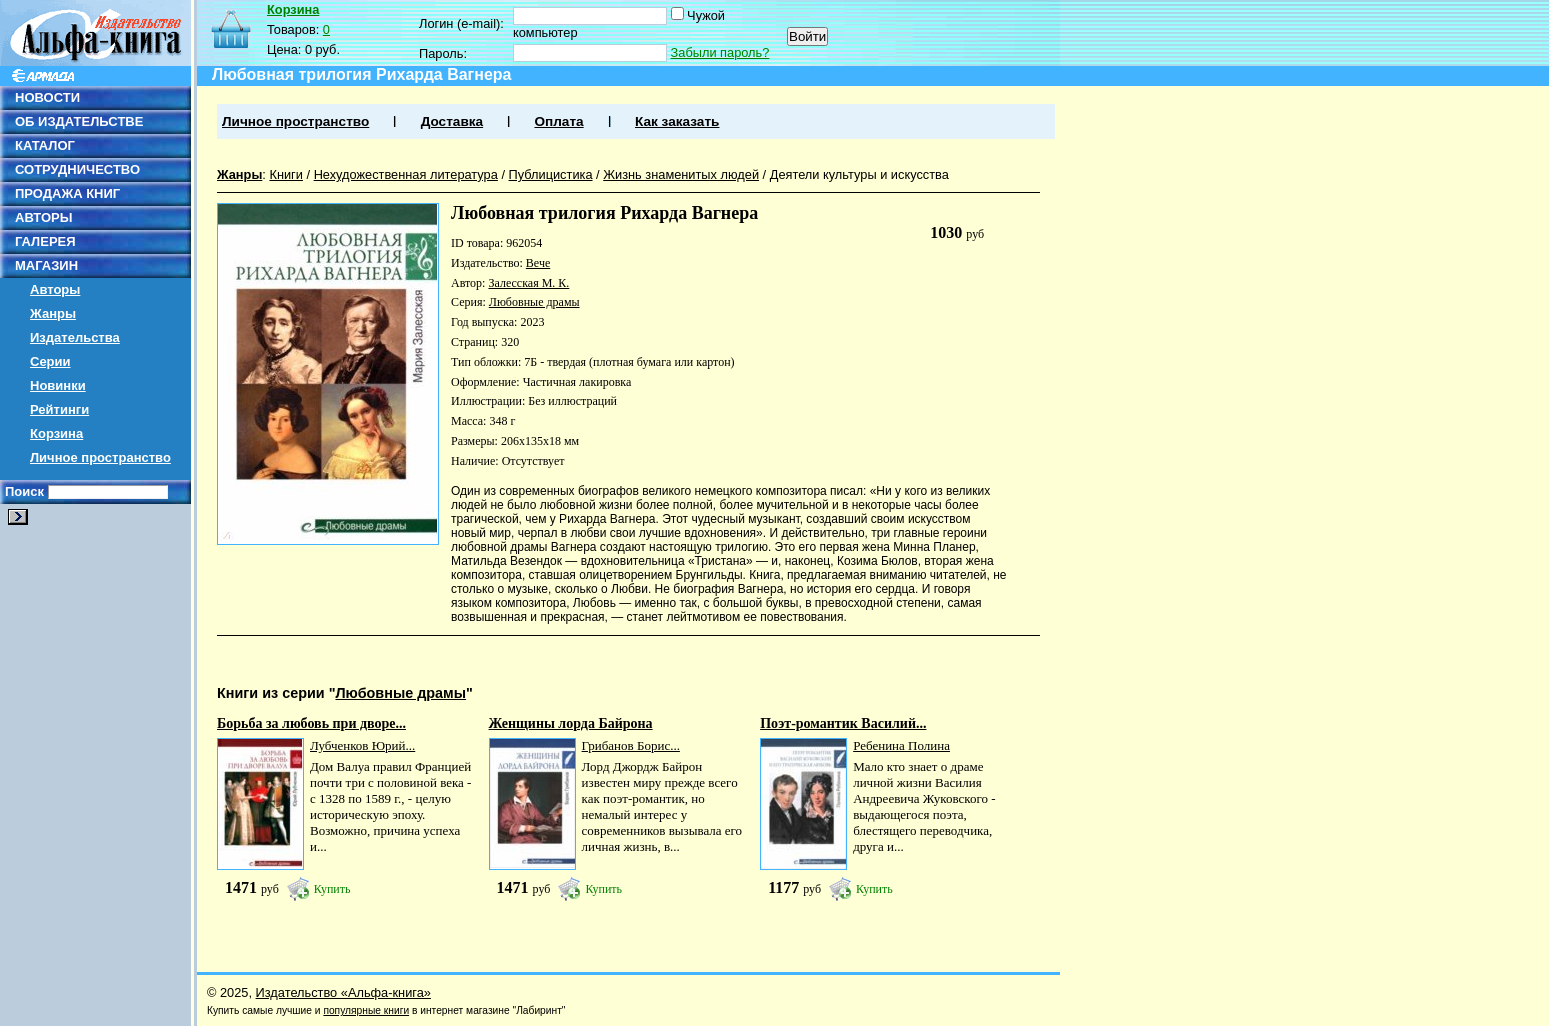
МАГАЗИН (46, 265)
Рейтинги (59, 409)
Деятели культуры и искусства (859, 174)
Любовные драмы (534, 302)
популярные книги (366, 1010)
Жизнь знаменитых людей (681, 174)
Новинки (58, 385)
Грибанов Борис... (631, 745)
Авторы (55, 289)
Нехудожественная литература (406, 174)
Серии (50, 361)
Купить (332, 889)
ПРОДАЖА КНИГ (67, 193)
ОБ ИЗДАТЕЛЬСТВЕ (79, 121)
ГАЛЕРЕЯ (45, 241)
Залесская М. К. (528, 283)
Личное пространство (100, 457)
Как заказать (677, 121)
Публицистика (551, 174)
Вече (538, 263)
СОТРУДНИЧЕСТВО (77, 169)
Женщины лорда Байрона (571, 723)
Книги (286, 174)
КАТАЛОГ (45, 145)
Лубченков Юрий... (362, 745)
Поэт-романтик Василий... (843, 723)
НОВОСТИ (47, 97)
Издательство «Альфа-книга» (343, 992)
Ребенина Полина (901, 745)
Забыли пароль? (720, 52)
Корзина (56, 433)
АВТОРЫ (43, 217)
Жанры (53, 313)
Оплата (558, 121)
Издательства (75, 337)
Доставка (452, 121)
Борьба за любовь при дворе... (311, 723)
